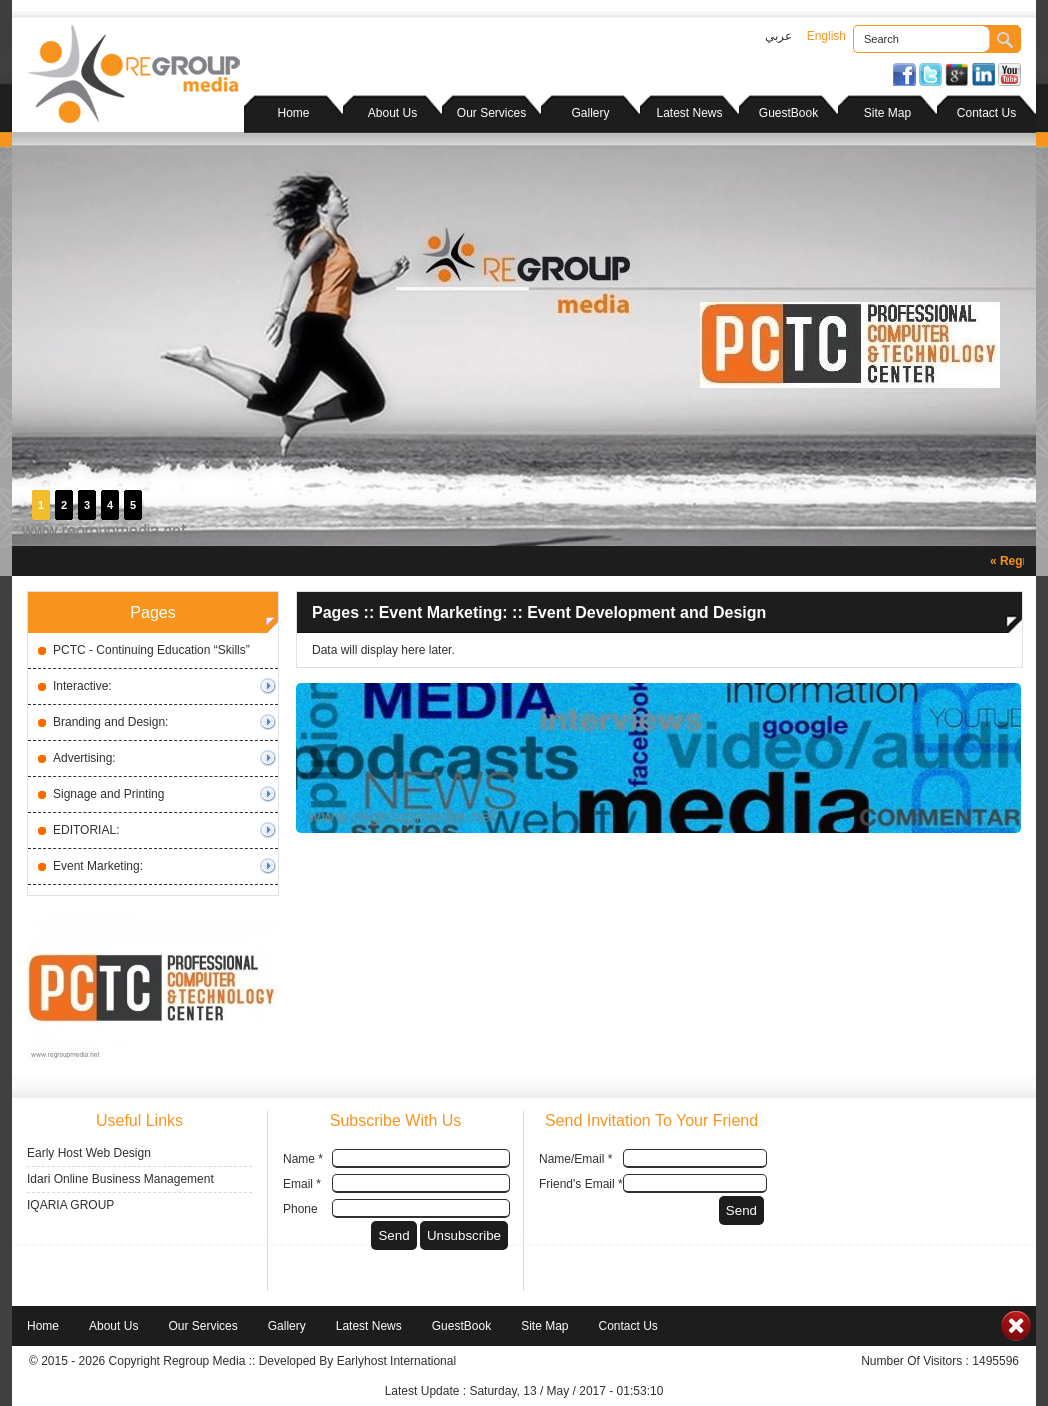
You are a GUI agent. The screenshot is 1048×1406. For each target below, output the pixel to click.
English (826, 36)
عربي (778, 36)
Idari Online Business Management (120, 1179)
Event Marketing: (98, 866)
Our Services (491, 113)
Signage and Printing (108, 794)
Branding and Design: (110, 722)
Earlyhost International (396, 1361)
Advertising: (84, 758)
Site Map (887, 113)
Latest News (689, 113)
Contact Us (986, 113)
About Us (392, 113)
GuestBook (788, 113)
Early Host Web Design (89, 1153)
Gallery (590, 113)
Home (293, 113)
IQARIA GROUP (70, 1205)
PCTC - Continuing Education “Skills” (151, 650)
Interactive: (82, 686)
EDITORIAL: (86, 830)
